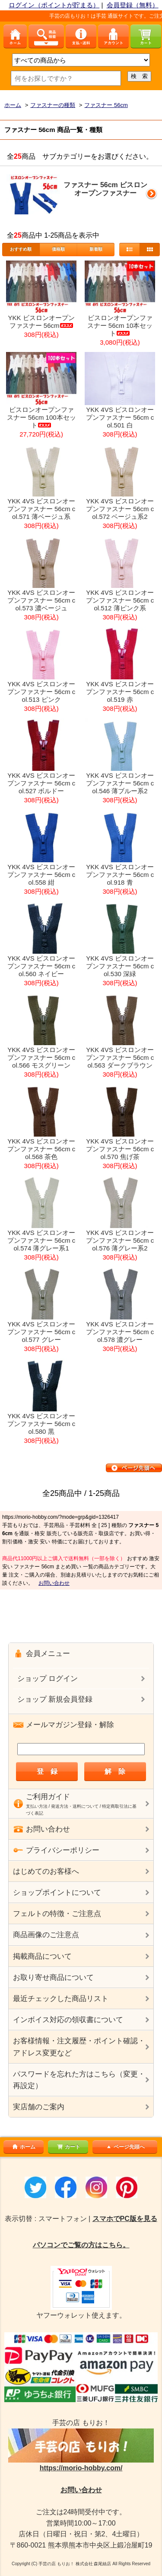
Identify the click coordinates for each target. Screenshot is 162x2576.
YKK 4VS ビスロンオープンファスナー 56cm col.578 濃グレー (120, 1331)
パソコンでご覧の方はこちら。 (81, 2245)
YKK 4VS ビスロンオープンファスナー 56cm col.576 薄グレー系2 (120, 1240)
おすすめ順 (21, 249)
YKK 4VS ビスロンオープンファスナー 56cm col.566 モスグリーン (41, 1057)
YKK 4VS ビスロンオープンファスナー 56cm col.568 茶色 (41, 1148)
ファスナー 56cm (105, 105)
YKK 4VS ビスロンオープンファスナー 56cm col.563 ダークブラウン (120, 1057)
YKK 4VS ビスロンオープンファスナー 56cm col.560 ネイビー (41, 966)
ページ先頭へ (125, 2146)
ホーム (12, 105)
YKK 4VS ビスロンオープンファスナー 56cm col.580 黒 (41, 1423)
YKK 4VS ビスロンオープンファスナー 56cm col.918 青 (120, 874)
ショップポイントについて (57, 1892)
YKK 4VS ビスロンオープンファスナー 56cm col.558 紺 (41, 874)
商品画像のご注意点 (46, 1935)
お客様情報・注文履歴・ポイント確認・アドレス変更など (79, 2047)
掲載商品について (42, 1956)
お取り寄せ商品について (53, 1977)
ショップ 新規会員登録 (55, 1699)
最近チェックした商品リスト (60, 1999)
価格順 (58, 249)
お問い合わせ (54, 1583)
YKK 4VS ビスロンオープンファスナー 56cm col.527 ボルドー (41, 783)
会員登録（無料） (133, 5)
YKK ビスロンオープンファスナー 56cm (41, 321)
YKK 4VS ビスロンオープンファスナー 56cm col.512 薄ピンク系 (120, 600)
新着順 (95, 249)
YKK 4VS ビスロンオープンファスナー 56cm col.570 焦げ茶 (120, 1148)
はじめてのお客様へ (46, 1871)
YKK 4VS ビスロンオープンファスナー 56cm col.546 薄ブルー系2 (120, 783)
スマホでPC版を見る (124, 2218)
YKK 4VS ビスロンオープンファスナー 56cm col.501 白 (120, 417)
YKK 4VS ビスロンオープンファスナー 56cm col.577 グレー (41, 1331)
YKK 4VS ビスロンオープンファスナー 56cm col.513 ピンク (41, 691)
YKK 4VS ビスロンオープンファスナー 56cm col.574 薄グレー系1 (41, 1240)
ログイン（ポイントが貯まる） (54, 5)
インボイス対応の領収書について (68, 2020)
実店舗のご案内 (38, 2107)
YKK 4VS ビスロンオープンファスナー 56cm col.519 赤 (120, 691)
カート (68, 2146)
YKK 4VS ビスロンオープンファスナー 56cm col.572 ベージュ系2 (120, 508)
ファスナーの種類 (52, 105)
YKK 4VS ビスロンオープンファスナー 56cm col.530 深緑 (120, 966)
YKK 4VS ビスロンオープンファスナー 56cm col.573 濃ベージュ (41, 600)
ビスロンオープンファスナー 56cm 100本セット (41, 417)
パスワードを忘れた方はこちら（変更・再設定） (79, 2080)
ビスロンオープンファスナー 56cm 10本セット (120, 325)
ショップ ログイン (47, 1678)
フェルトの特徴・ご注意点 (57, 1914)
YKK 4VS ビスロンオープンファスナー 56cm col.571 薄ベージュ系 (41, 508)
